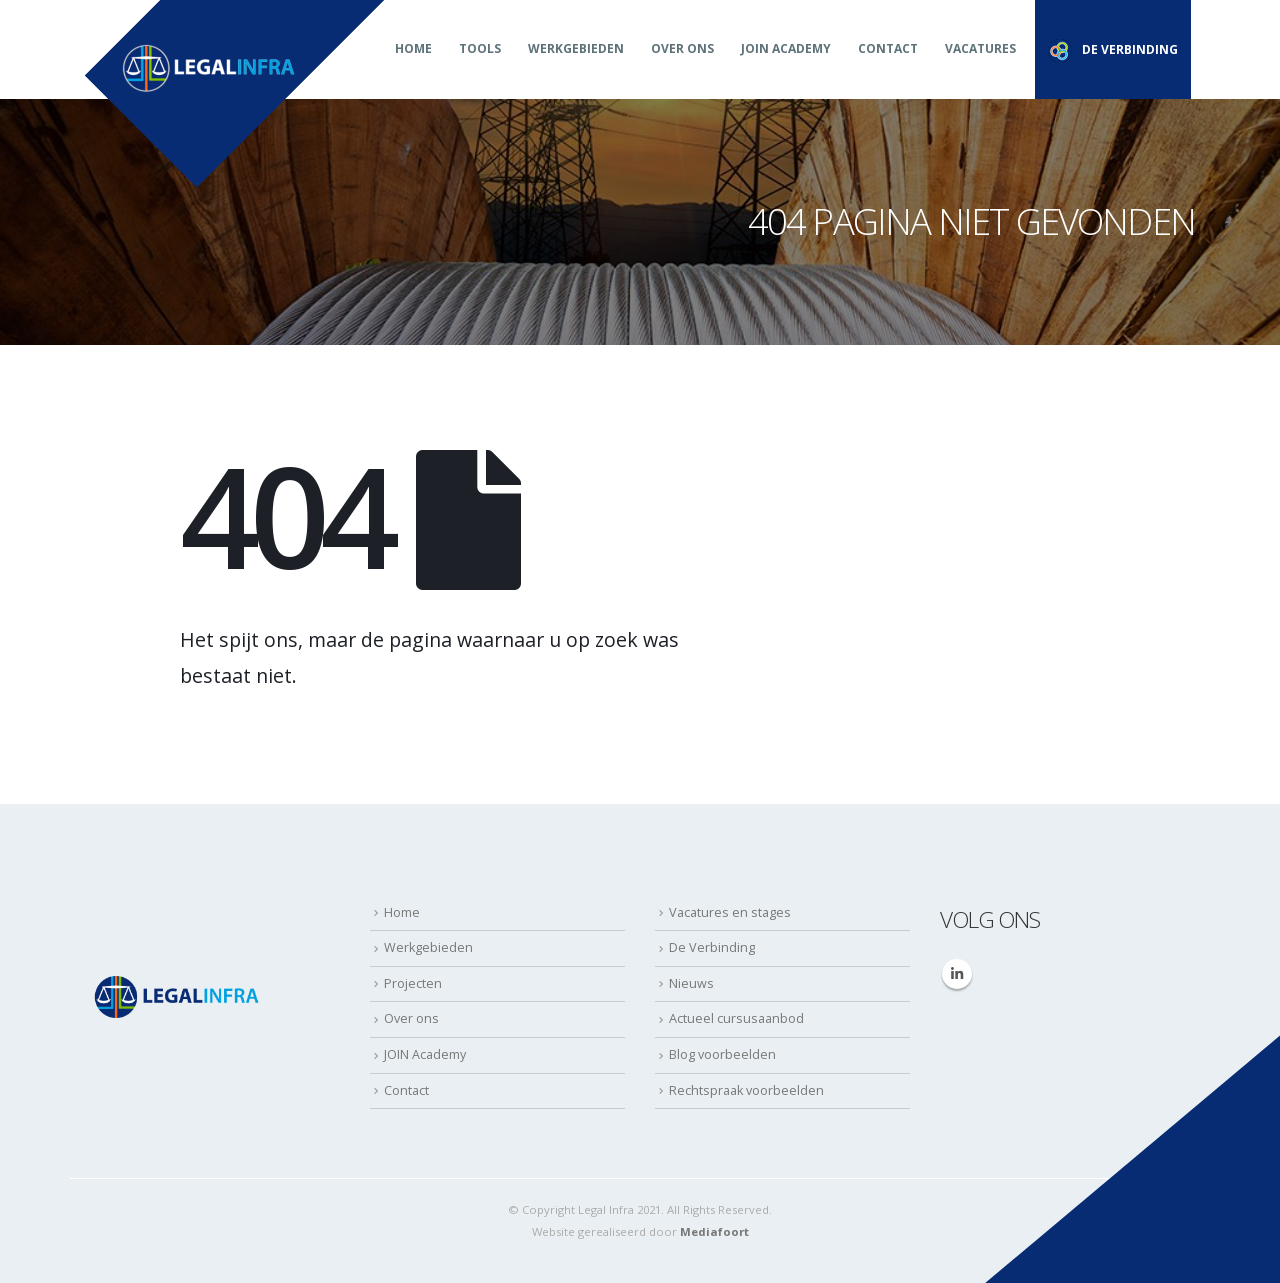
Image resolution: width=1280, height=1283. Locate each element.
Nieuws (691, 983)
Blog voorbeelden (722, 1054)
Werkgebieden (576, 48)
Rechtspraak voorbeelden (746, 1090)
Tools (480, 48)
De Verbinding (712, 947)
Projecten (413, 983)
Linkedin (957, 974)
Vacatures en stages (730, 912)
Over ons (682, 48)
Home (413, 48)
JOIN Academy (786, 48)
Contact (888, 48)
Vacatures (980, 48)
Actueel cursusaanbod (736, 1018)
